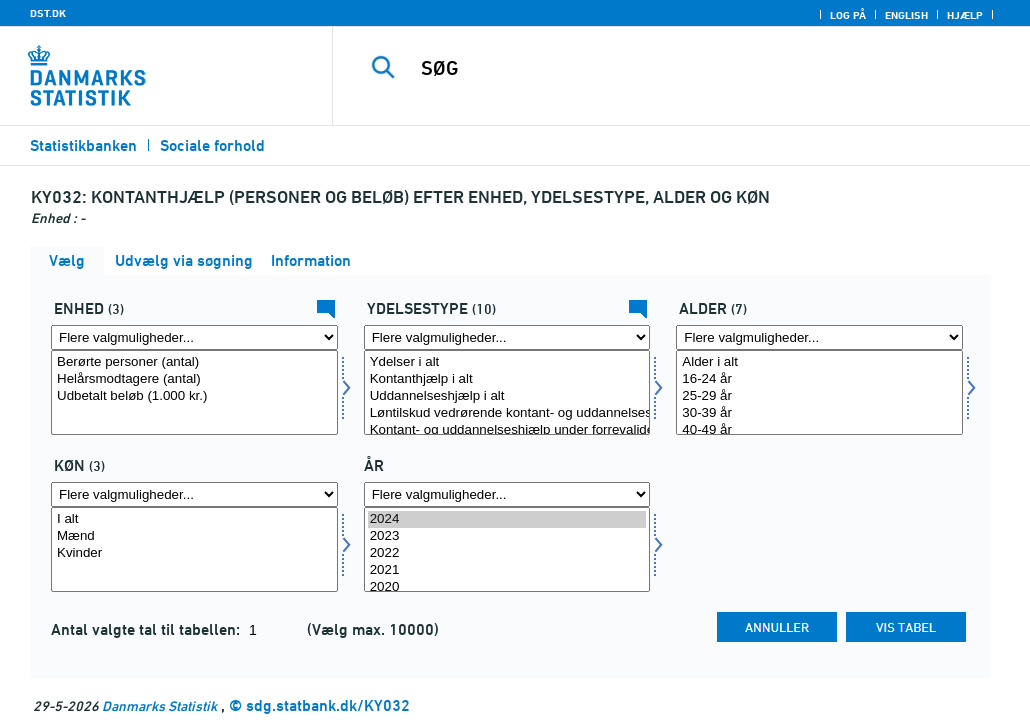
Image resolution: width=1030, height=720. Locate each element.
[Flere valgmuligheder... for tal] (194, 337)
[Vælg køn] (194, 549)
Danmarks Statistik (159, 705)
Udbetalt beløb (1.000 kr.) (194, 396)
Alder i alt (819, 362)
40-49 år (819, 430)
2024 (507, 519)
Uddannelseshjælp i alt (507, 396)
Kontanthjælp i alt (507, 379)
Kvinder (194, 553)
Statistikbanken (83, 145)
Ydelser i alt (507, 362)
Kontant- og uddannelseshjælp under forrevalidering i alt (507, 430)
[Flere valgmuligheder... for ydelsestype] (507, 337)
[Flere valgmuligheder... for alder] (819, 337)
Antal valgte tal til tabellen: (147, 629)
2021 (507, 570)
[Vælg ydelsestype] (507, 392)
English (906, 15)
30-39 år (819, 413)
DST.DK (48, 13)
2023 (507, 536)
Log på (848, 15)
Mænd (194, 536)
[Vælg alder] (819, 392)
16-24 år (819, 379)
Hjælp (965, 15)
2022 (507, 553)
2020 (507, 587)
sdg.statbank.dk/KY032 (328, 705)
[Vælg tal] (194, 392)
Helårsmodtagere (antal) (194, 379)
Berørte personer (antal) (194, 362)
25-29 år (819, 396)
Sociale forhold (212, 145)
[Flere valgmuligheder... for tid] (507, 494)
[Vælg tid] (507, 549)
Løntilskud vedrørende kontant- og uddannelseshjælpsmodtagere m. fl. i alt (507, 413)
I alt (194, 519)
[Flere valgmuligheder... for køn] (194, 494)
